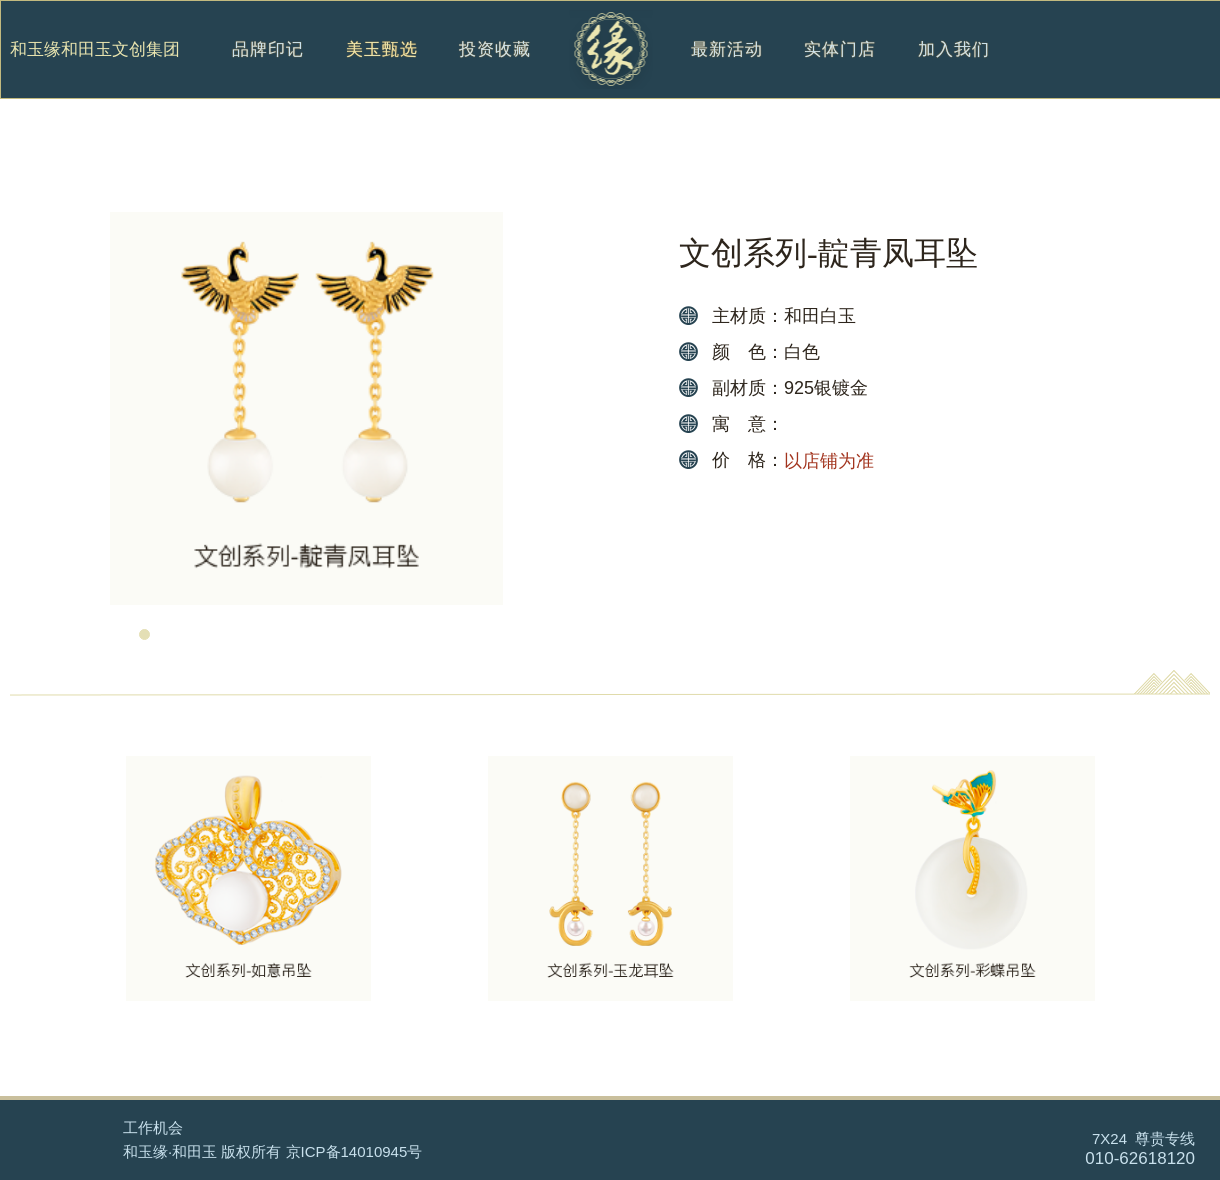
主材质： (748, 316)
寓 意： (748, 424)
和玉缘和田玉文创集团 (95, 50)
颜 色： (748, 352)
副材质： (748, 388)
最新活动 (727, 70)
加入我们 (954, 70)
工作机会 (153, 1127)
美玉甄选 (382, 70)
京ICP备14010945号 (354, 1151)
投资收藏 (495, 70)
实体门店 (840, 70)
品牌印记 (268, 70)
